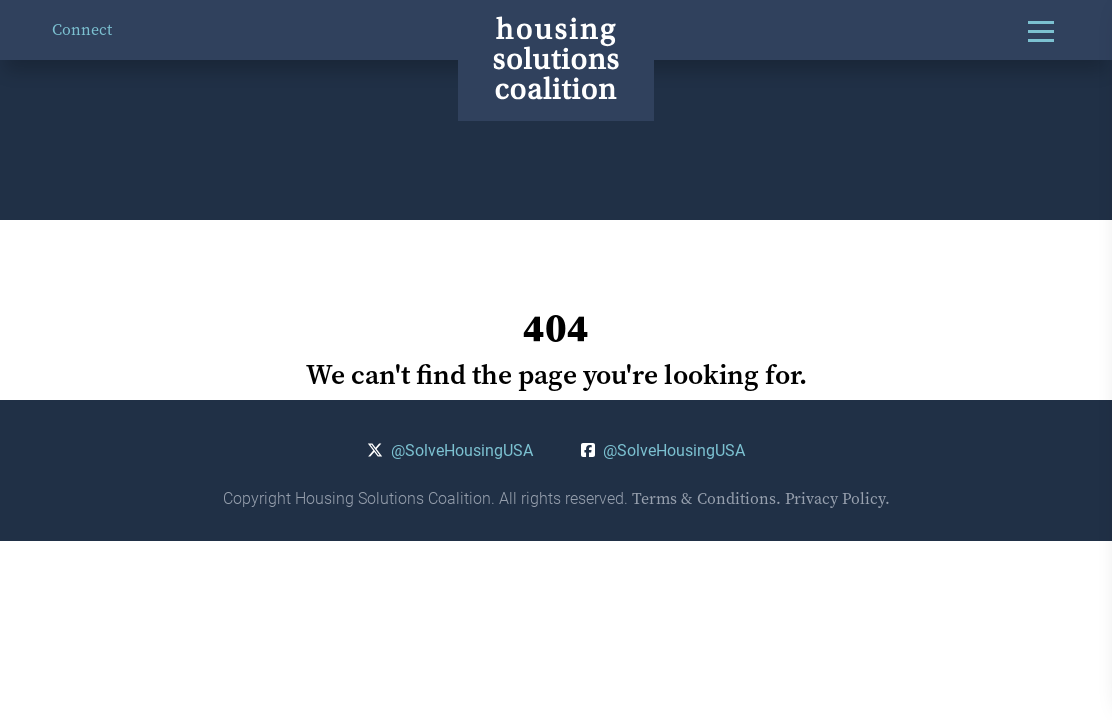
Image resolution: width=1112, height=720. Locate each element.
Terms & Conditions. (706, 498)
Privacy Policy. (837, 498)
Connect (82, 29)
